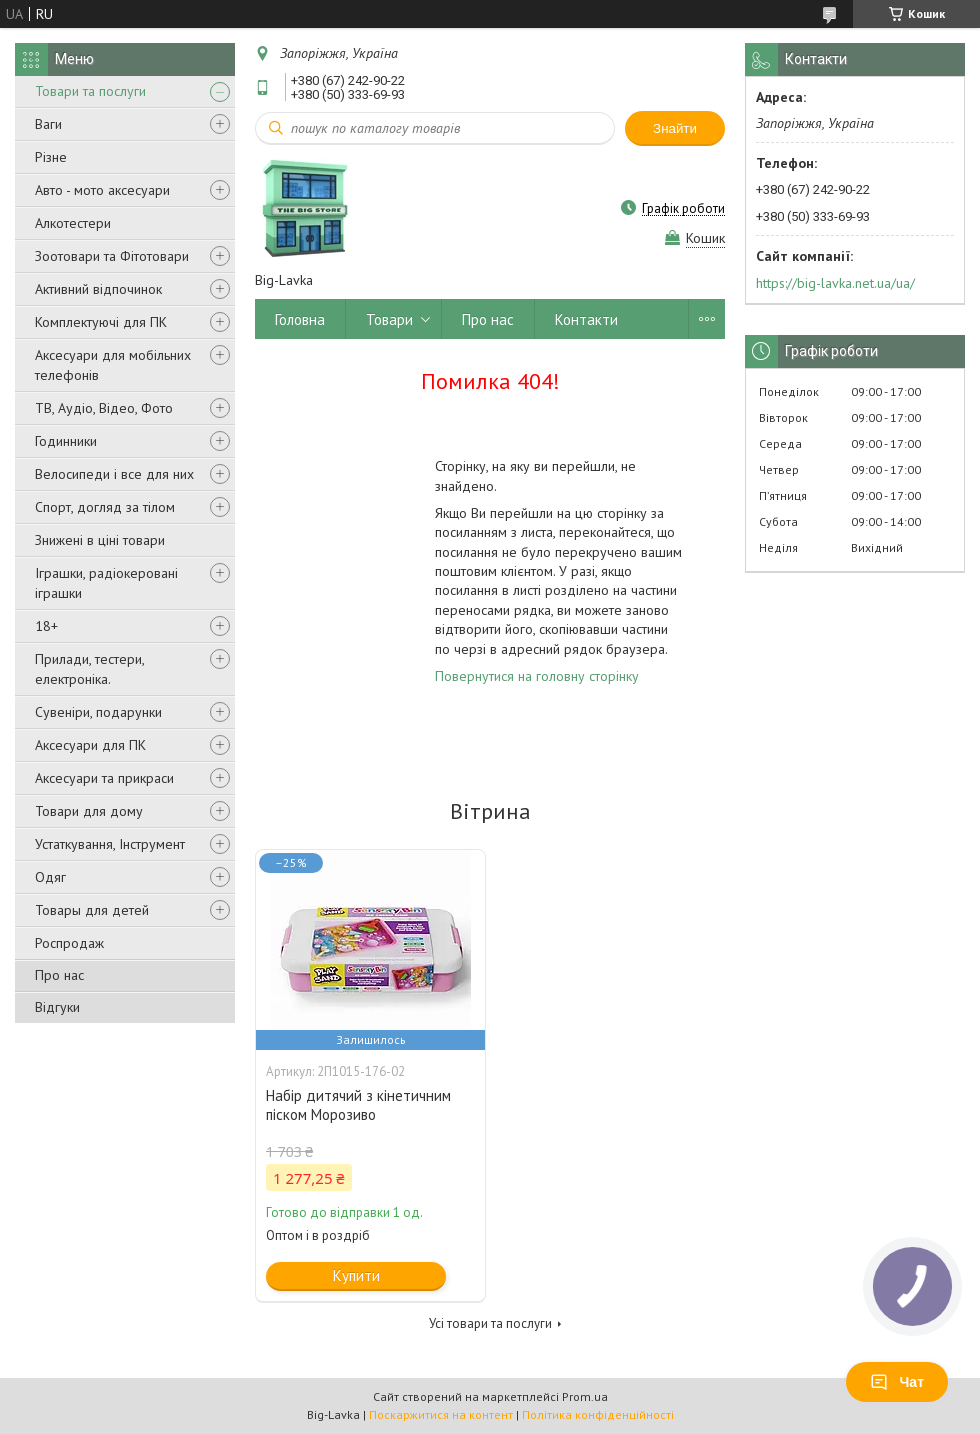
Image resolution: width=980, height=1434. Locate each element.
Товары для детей (92, 910)
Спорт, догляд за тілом (105, 507)
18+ (46, 626)
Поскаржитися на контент (441, 1414)
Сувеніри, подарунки (98, 712)
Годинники (66, 441)
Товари (389, 319)
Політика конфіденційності (598, 1414)
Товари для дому (89, 811)
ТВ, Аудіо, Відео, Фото (104, 408)
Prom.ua (585, 1396)
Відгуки (57, 1007)
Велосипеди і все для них (114, 474)
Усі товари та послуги (490, 1323)
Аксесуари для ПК (90, 745)
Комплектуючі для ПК (101, 322)
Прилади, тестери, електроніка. (89, 669)
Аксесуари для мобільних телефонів (113, 365)
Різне (51, 157)
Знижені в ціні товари (100, 540)
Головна (300, 319)
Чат (897, 1382)
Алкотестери (73, 223)
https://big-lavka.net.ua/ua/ (835, 283)
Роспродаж (69, 943)
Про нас (59, 975)
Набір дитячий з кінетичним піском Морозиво (358, 1105)
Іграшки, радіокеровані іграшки (106, 583)
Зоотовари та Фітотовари (112, 256)
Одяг (50, 877)
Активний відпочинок (98, 289)
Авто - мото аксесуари (102, 190)
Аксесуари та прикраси (104, 778)
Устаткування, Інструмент (110, 844)
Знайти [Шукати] (675, 128)
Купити (356, 1275)
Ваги (48, 124)
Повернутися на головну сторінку (537, 676)
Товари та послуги (90, 91)
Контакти (586, 319)
